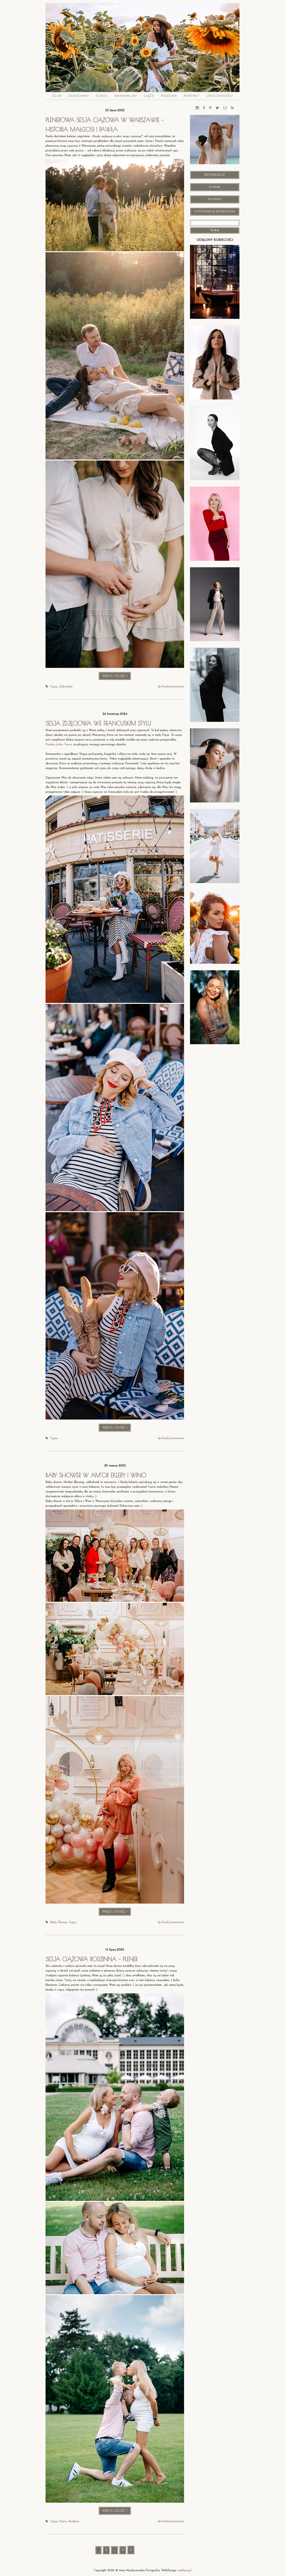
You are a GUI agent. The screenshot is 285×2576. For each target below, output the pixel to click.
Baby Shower (58, 1922)
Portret (191, 96)
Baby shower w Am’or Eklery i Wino (98, 1475)
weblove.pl (184, 2570)
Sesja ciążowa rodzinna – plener (94, 1959)
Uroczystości (219, 96)
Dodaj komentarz (173, 686)
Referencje (214, 175)
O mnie (215, 187)
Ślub (57, 96)
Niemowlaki (125, 96)
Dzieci (101, 96)
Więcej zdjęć (116, 677)
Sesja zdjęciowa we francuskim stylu (100, 723)
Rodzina (169, 96)
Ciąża (149, 96)
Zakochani (78, 96)
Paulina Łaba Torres (59, 744)
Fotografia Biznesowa (215, 211)
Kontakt (215, 199)
